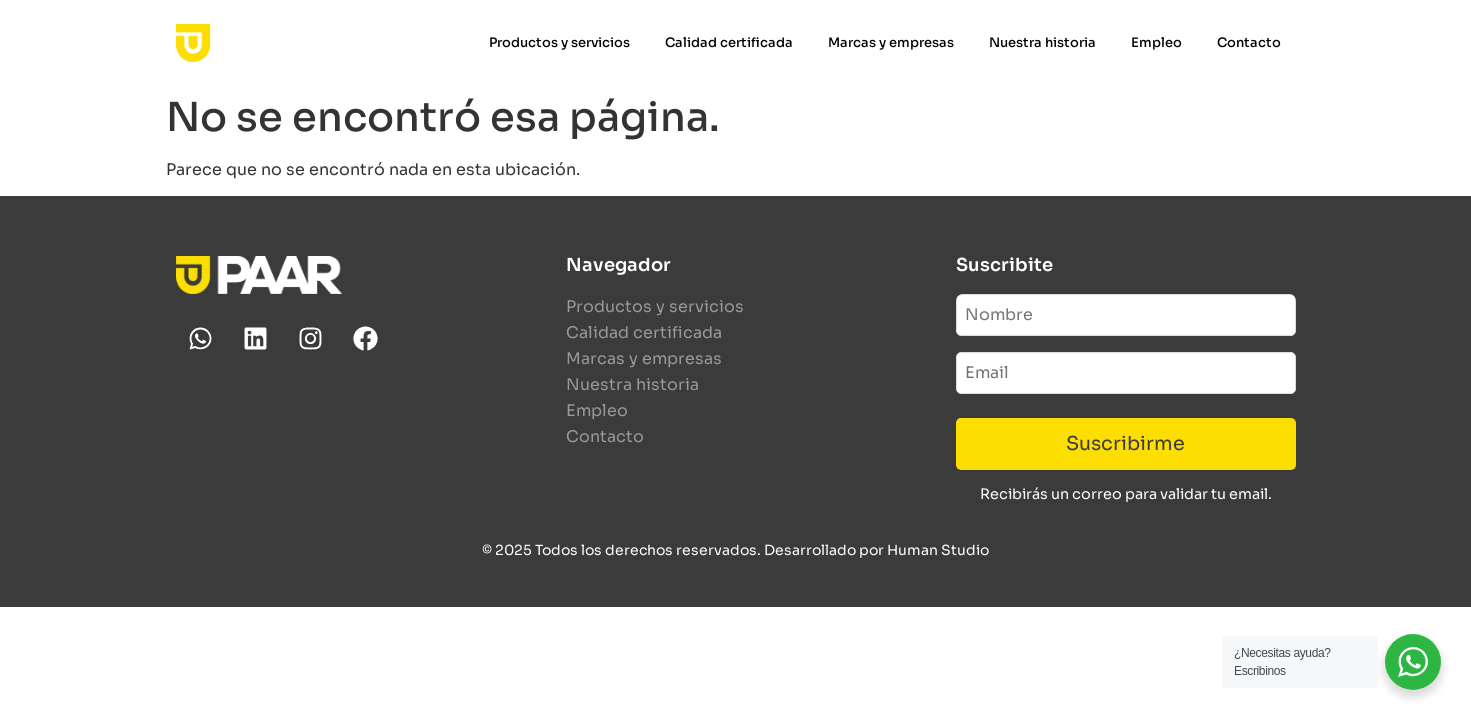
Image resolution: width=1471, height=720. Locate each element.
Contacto (1249, 42)
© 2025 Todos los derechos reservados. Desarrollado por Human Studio (735, 550)
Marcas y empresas (891, 42)
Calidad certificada (729, 42)
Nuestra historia (1042, 42)
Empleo (1156, 42)
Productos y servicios (559, 42)
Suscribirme (1125, 443)
